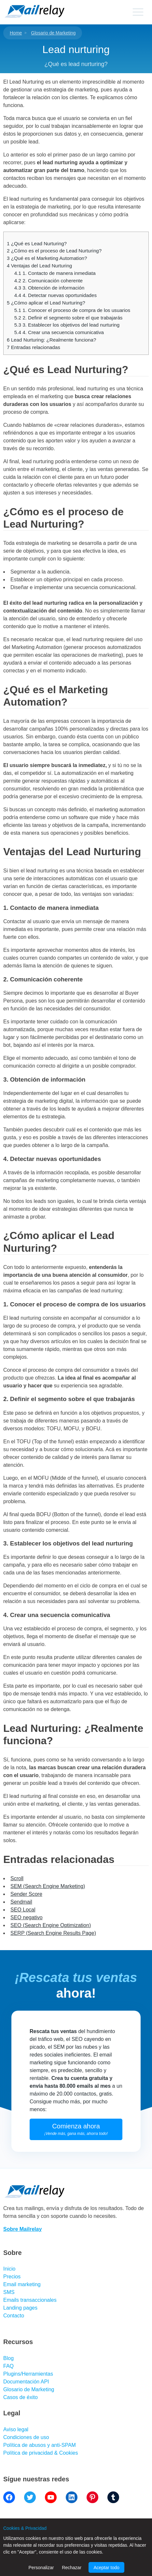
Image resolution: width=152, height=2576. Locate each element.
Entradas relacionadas (33, 347)
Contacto (13, 2315)
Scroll (16, 1878)
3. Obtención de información (49, 287)
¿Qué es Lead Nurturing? (37, 243)
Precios (12, 2276)
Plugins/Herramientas (28, 2374)
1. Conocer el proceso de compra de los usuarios (72, 310)
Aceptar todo (106, 2567)
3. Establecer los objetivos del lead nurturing (66, 325)
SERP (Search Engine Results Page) (53, 1933)
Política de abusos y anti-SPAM (39, 2445)
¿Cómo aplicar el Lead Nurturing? (46, 302)
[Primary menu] (138, 12)
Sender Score (26, 1894)
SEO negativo (26, 1917)
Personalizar (41, 2567)
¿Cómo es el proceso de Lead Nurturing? (54, 250)
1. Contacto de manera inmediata (55, 273)
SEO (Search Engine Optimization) (50, 1925)
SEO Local (22, 1909)
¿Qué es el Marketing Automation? (47, 258)
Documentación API (26, 2381)
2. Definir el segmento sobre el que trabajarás (68, 317)
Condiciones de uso (26, 2437)
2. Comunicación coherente (48, 280)
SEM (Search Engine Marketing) (47, 1886)
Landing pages (20, 2308)
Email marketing (22, 2284)
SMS (9, 2292)
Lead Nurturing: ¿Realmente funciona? (51, 340)
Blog (8, 2358)
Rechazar (71, 2567)
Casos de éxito (20, 2397)
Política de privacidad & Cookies (40, 2453)
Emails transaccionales (30, 2300)
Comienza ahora (76, 2129)
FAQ (8, 2366)
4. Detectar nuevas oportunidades (55, 295)
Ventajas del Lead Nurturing (39, 265)
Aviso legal (15, 2429)
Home (16, 32)
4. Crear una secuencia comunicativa (59, 332)
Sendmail (21, 1902)
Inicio (9, 2269)
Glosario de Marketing (53, 32)
